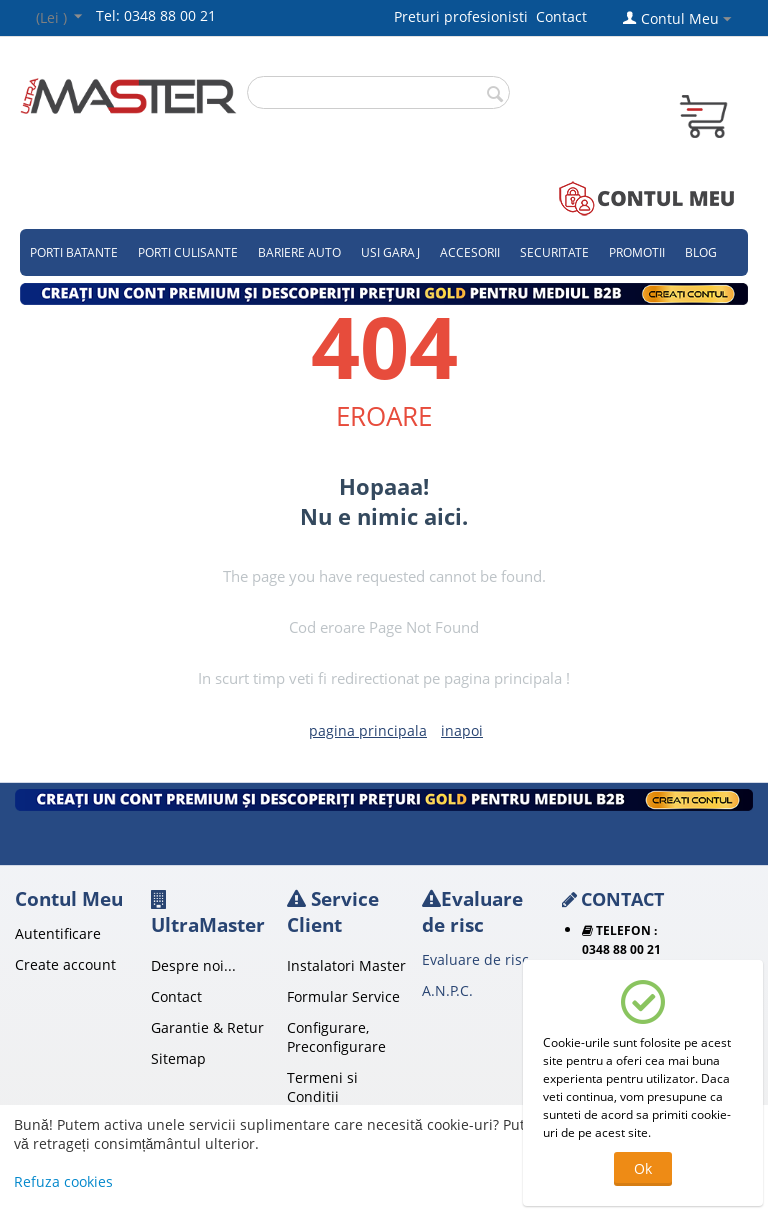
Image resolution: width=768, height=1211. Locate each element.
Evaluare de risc (475, 959)
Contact (561, 16)
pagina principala (368, 730)
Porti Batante (74, 252)
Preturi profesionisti (465, 16)
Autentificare (58, 933)
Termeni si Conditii (322, 1087)
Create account (65, 964)
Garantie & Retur (207, 1027)
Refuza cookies (63, 1181)
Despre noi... (193, 965)
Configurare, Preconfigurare (336, 1037)
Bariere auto (299, 252)
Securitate (554, 252)
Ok (643, 1168)
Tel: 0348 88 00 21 (156, 15)
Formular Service (343, 996)
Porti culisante (188, 252)
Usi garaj (390, 252)
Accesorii (470, 252)
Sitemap (178, 1058)
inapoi (462, 730)
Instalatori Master (346, 965)
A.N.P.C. (447, 990)
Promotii (637, 252)
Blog (701, 252)
